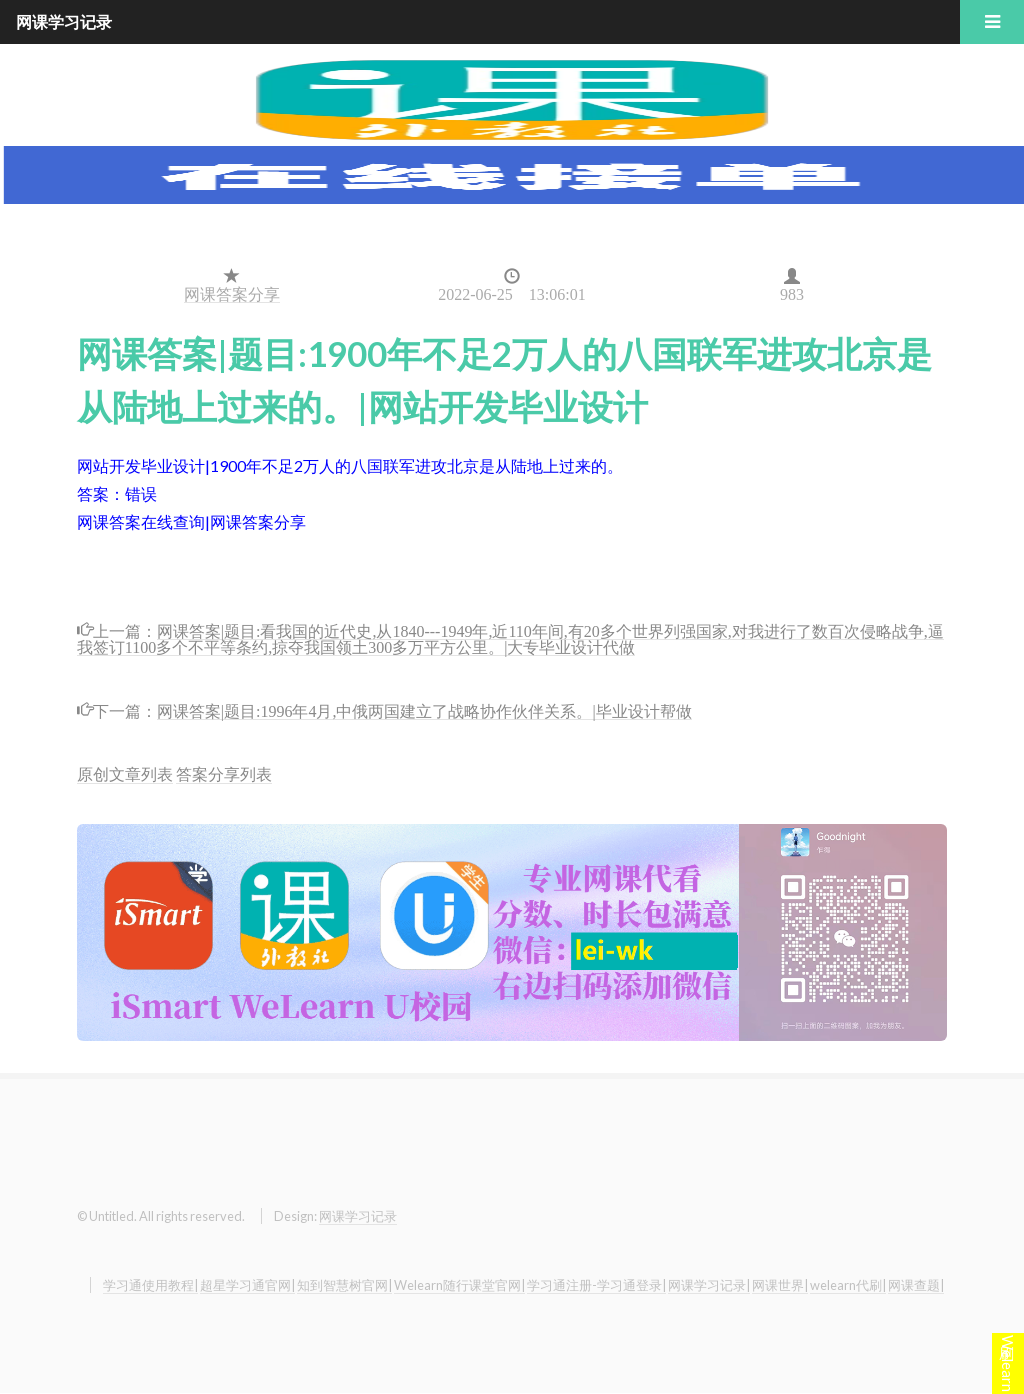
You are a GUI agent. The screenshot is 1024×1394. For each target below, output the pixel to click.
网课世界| (780, 1285)
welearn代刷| (848, 1285)
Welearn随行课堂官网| (459, 1285)
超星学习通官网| (247, 1285)
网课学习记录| (709, 1285)
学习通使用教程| (150, 1285)
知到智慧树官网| (344, 1285)
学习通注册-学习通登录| (596, 1285)
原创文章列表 (125, 773)
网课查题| (916, 1285)
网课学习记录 (358, 1216)
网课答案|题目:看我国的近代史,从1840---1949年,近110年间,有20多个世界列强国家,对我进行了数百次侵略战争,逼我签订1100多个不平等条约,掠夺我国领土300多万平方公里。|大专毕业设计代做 (510, 637)
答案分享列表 (224, 773)
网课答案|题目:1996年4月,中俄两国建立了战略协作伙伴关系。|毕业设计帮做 (424, 709)
